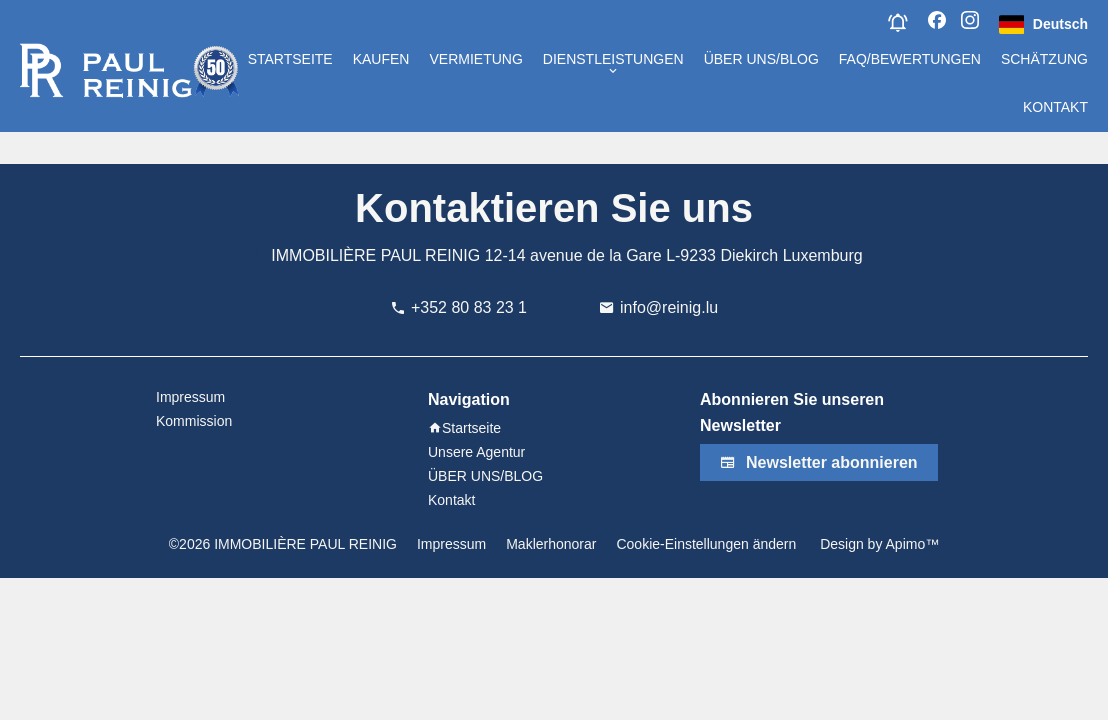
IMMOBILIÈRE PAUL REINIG (375, 255)
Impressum (451, 544)
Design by (877, 544)
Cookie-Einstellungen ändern (706, 544)
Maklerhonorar (551, 544)
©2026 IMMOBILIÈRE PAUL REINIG (283, 544)
